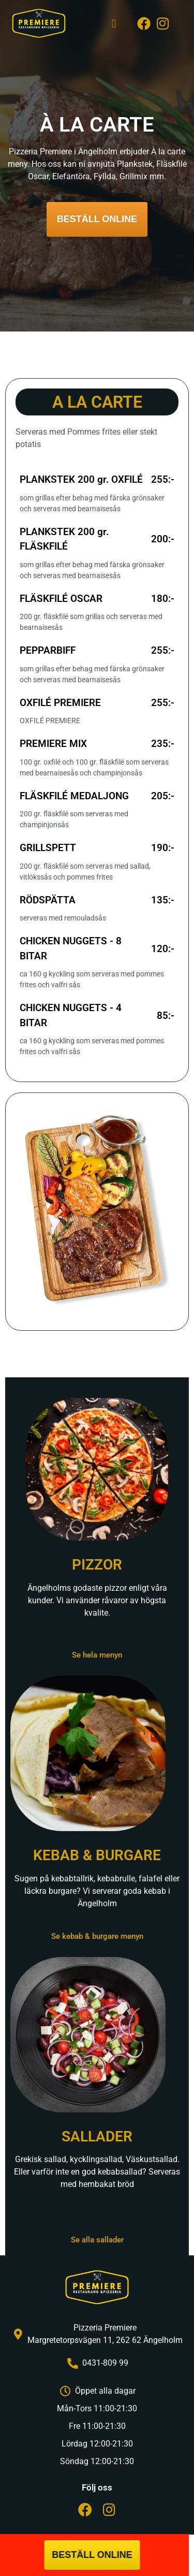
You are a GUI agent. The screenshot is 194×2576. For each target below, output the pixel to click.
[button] (114, 24)
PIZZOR (97, 1564)
